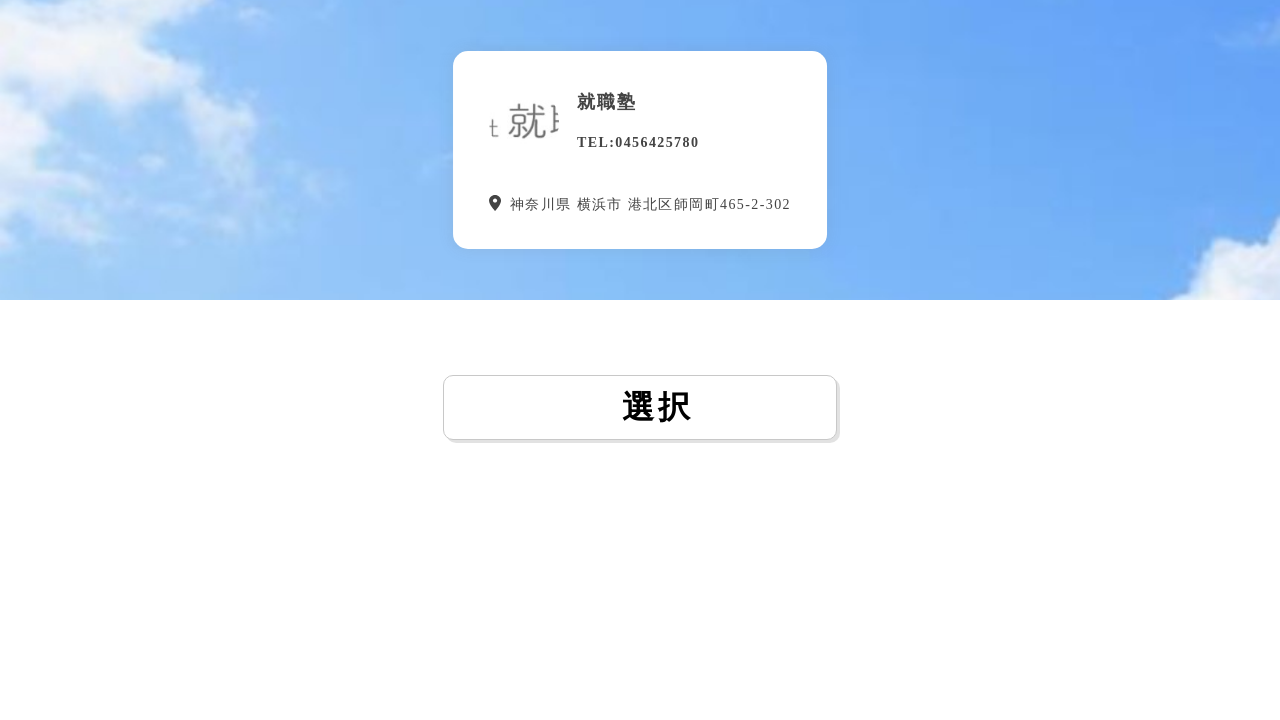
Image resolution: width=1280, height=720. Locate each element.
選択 (640, 407)
